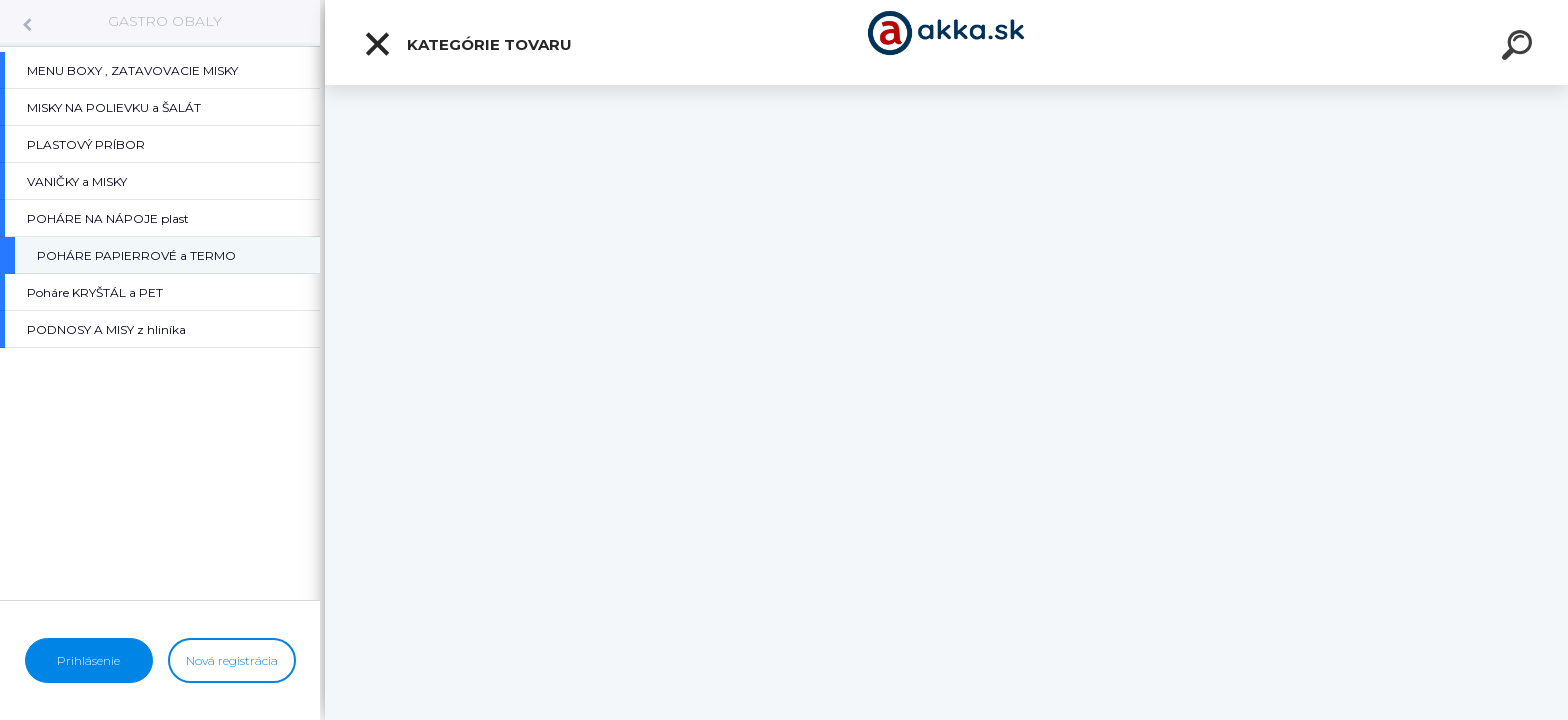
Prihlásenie (88, 660)
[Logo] (946, 42)
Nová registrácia (232, 660)
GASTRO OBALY (165, 21)
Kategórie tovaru (467, 44)
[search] (1520, 48)
